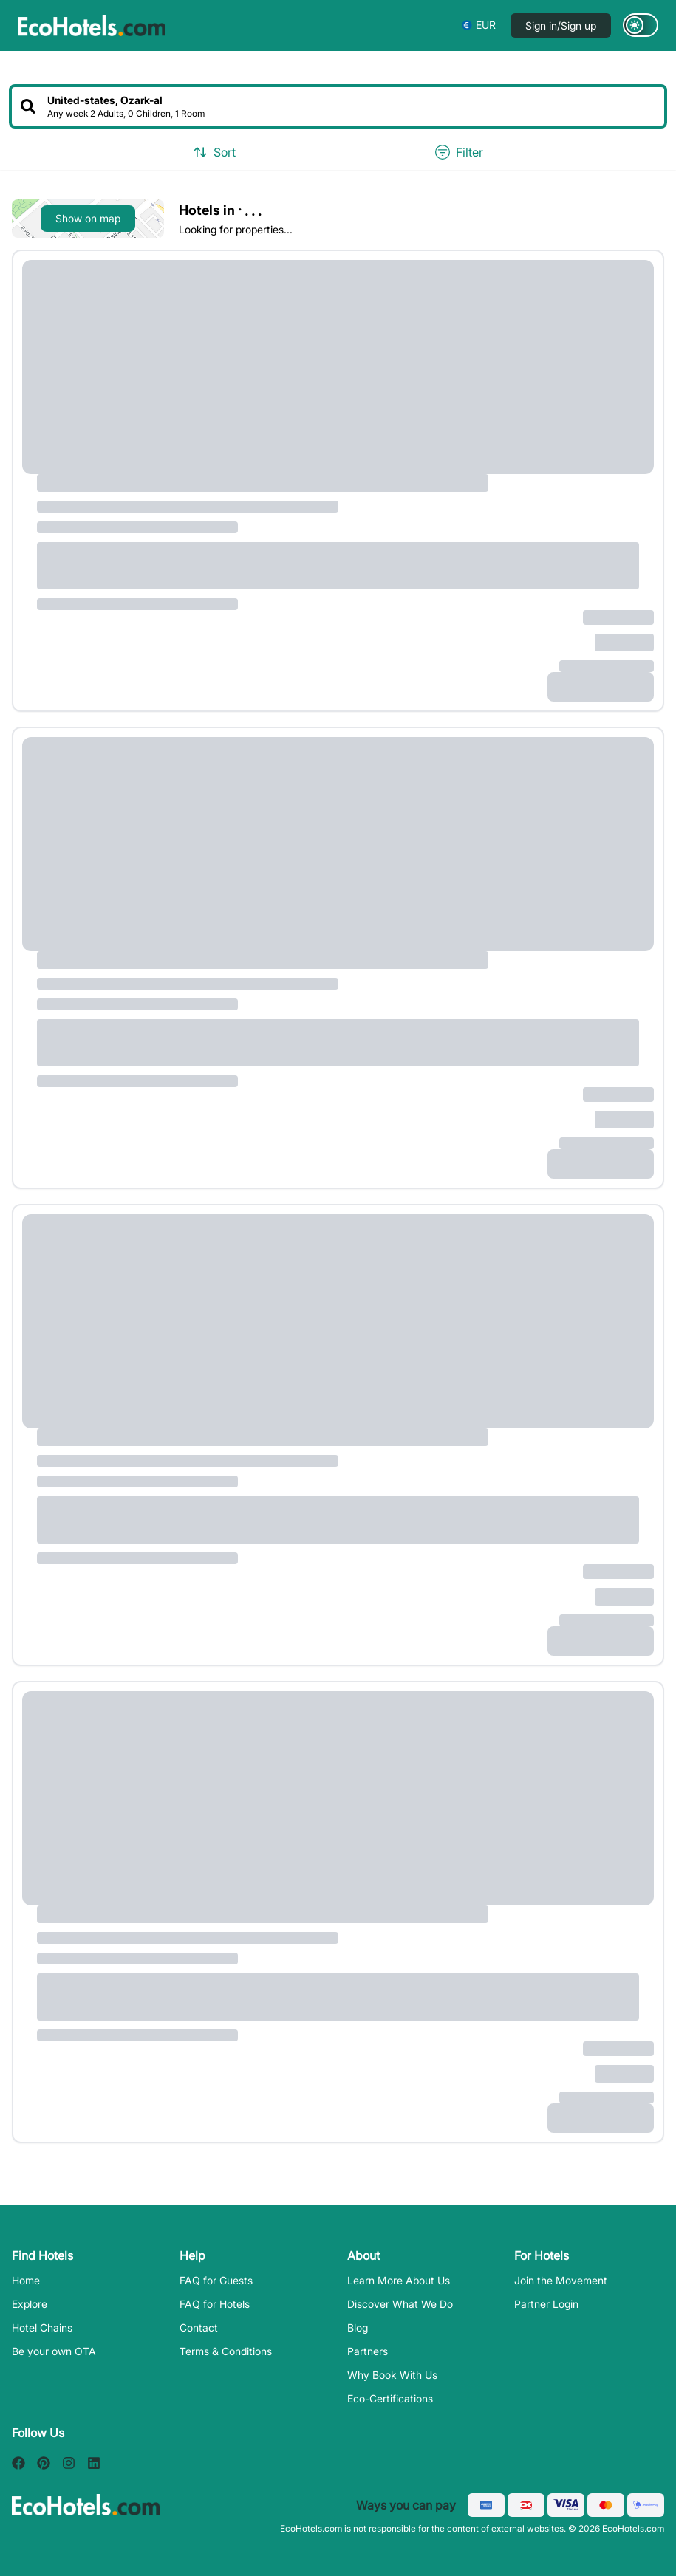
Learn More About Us (398, 2280)
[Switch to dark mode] (640, 25)
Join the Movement (560, 2280)
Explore (29, 2304)
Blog (357, 2327)
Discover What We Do (400, 2304)
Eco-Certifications (390, 2398)
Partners (367, 2351)
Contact (199, 2327)
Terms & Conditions (226, 2351)
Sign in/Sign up (560, 25)
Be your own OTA (54, 2351)
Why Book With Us (392, 2374)
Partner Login (546, 2304)
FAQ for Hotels (215, 2304)
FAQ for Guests (216, 2280)
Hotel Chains (42, 2327)
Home (26, 2280)
